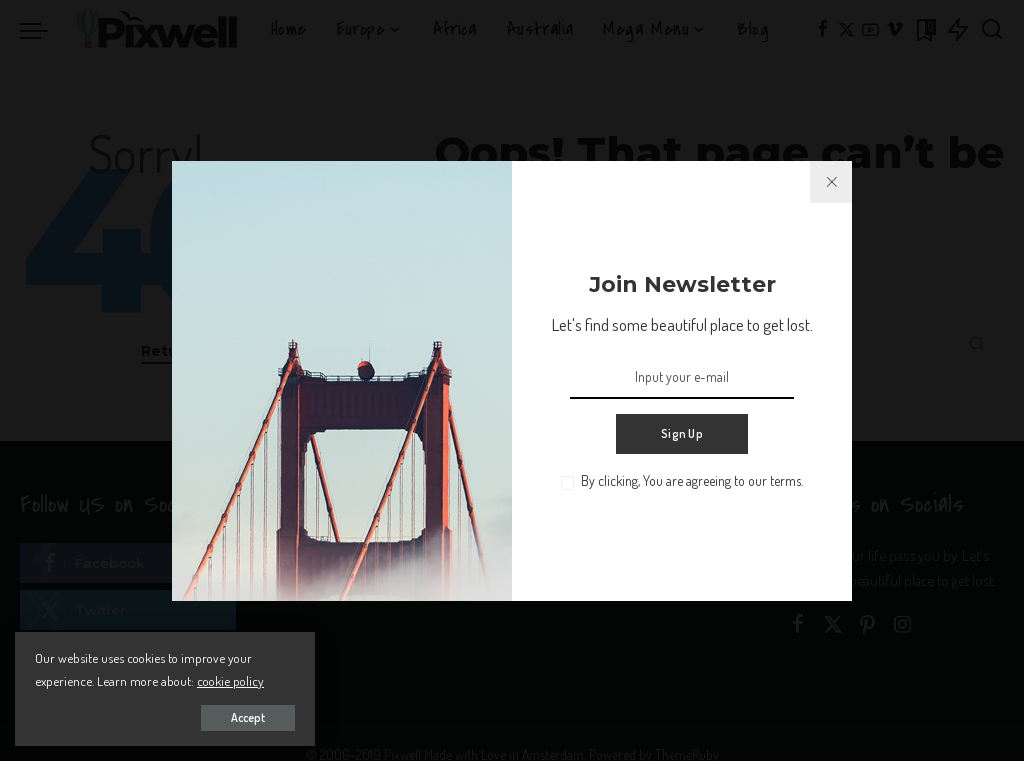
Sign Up (682, 433)
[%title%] (831, 182)
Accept (248, 717)
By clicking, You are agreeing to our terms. (692, 480)
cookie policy (230, 680)
